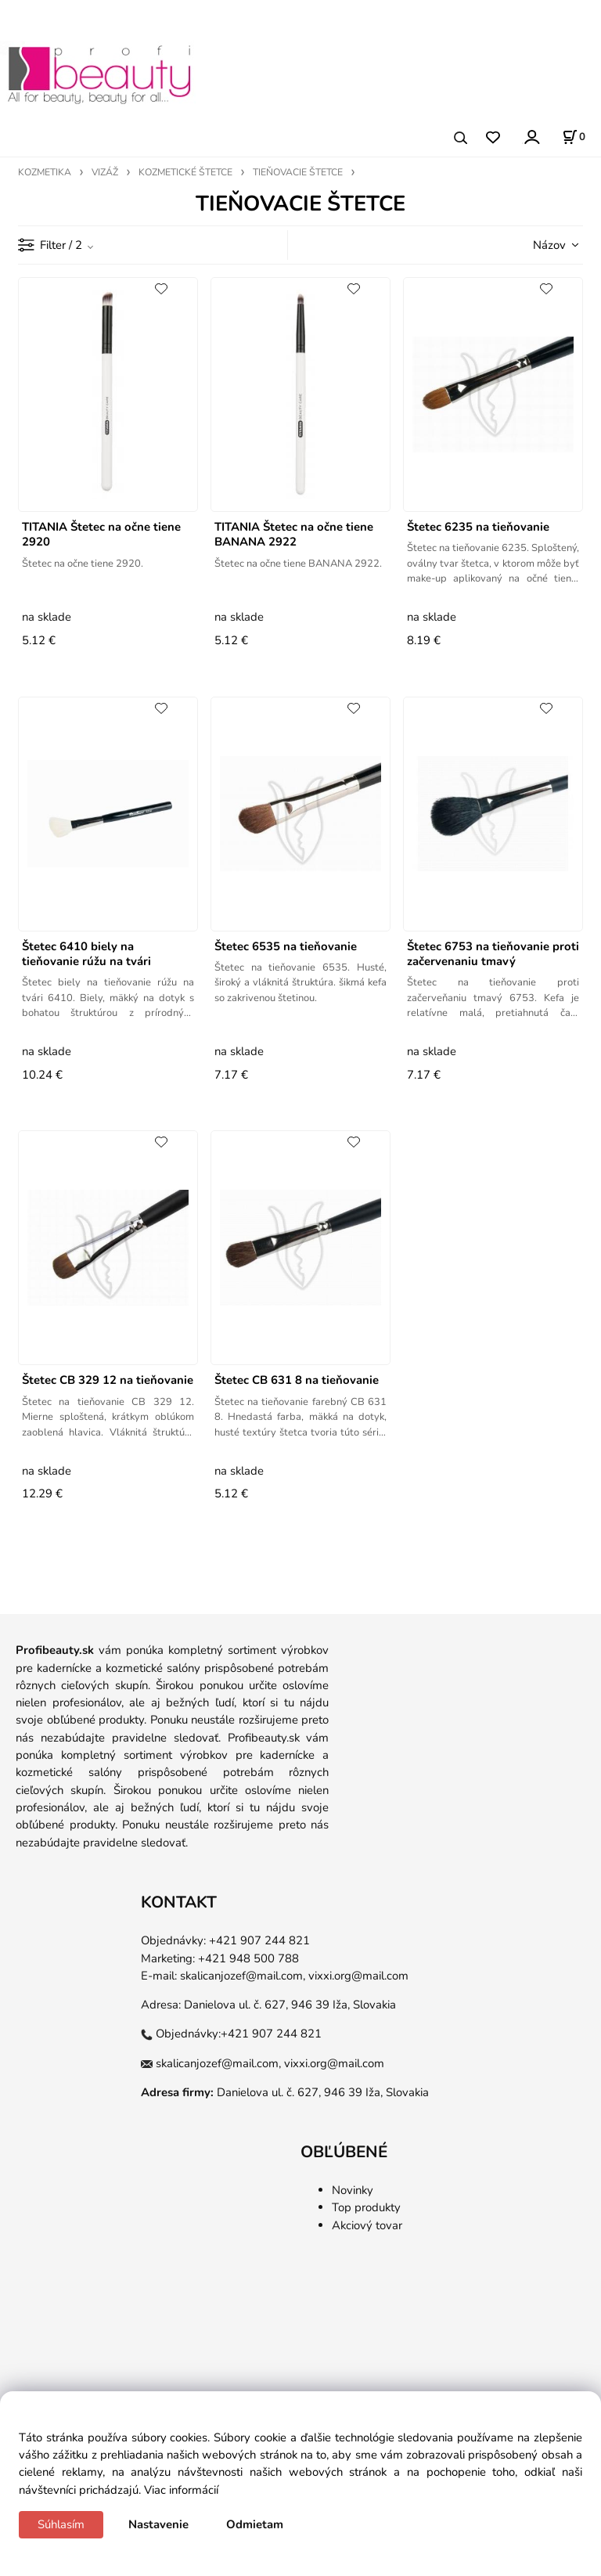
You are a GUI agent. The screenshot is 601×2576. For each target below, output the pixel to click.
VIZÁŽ (105, 172)
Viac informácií (181, 2490)
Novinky (352, 2190)
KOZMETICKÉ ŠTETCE (185, 172)
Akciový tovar (367, 2225)
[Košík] (573, 137)
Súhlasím (61, 2524)
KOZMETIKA (44, 172)
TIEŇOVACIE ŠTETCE (298, 172)
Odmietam (254, 2524)
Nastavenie (158, 2524)
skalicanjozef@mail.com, (242, 1975)
